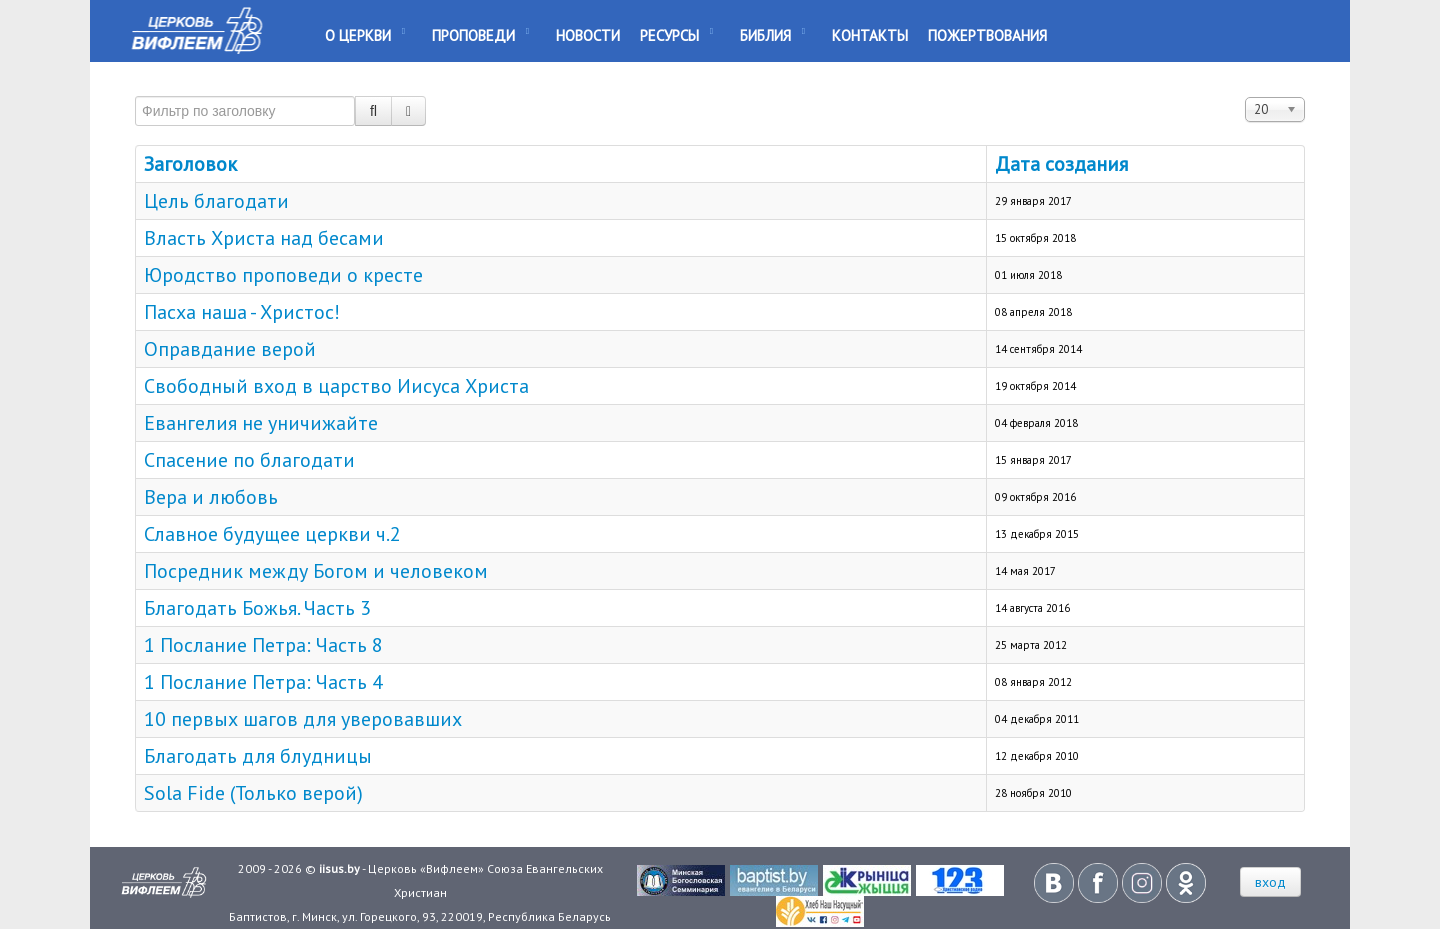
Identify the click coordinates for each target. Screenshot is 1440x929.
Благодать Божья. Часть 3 (257, 608)
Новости (588, 35)
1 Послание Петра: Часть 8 (263, 645)
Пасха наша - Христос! (242, 312)
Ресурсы (669, 35)
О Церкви (358, 35)
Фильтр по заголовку (135, 87)
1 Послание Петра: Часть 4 (263, 682)
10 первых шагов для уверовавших (303, 719)
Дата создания (1061, 164)
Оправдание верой (230, 349)
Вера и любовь (211, 497)
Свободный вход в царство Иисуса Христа (336, 386)
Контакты (870, 35)
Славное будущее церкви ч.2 (272, 534)
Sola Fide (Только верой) (253, 793)
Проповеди (473, 35)
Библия (765, 35)
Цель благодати (216, 201)
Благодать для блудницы (258, 756)
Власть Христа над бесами (264, 238)
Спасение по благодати (249, 460)
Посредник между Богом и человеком (316, 571)
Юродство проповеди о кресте (283, 275)
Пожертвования (987, 35)
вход (1270, 882)
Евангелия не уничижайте (261, 423)
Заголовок (190, 164)
